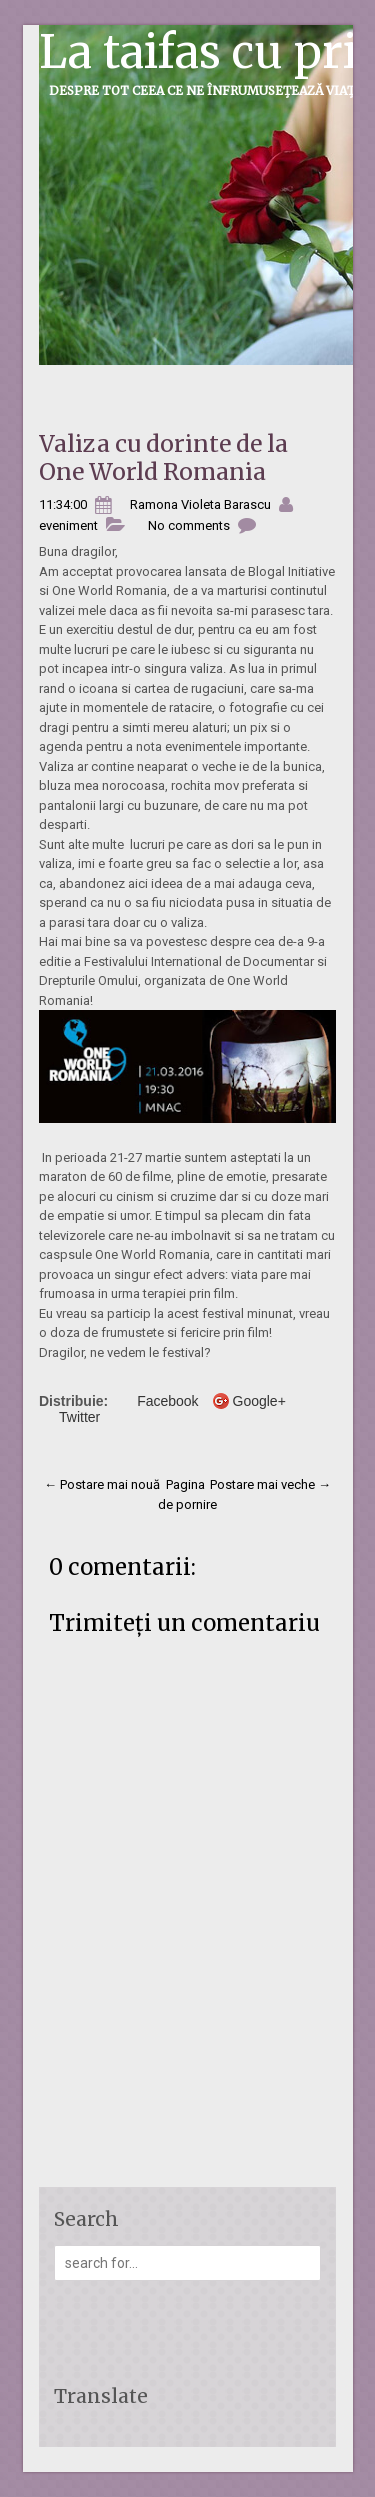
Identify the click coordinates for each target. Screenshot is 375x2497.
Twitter (79, 1417)
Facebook (167, 1401)
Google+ (259, 1401)
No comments (189, 525)
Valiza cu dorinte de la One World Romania (163, 457)
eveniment (68, 525)
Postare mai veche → (270, 1484)
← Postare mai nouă (102, 1484)
